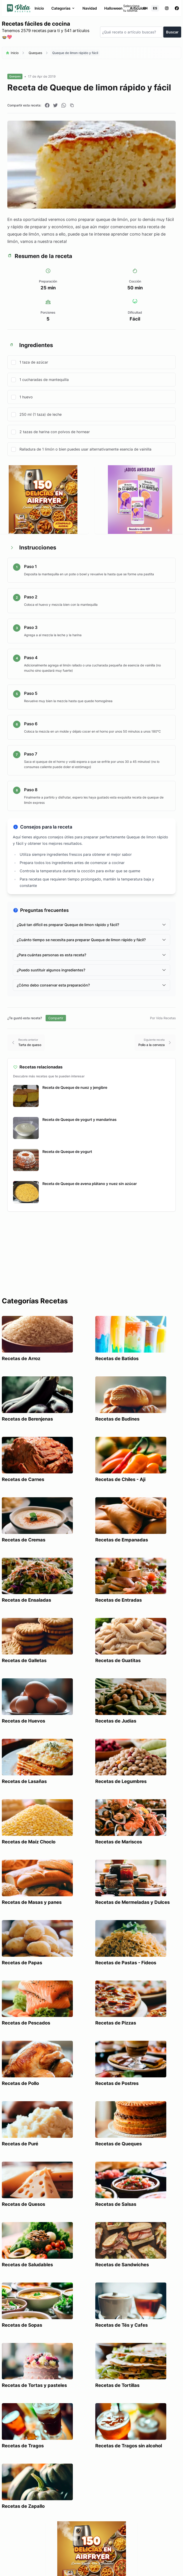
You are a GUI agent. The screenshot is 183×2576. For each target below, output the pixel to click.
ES (155, 8)
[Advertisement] (91, 1262)
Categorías (63, 8)
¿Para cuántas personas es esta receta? (91, 955)
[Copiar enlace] (72, 105)
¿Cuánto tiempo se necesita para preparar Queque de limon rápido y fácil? (91, 939)
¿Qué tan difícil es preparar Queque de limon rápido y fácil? (91, 924)
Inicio (39, 8)
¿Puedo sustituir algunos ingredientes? (91, 970)
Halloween (113, 8)
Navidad (89, 8)
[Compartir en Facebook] (47, 105)
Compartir (55, 1018)
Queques (35, 53)
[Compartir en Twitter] (55, 105)
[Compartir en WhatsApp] (63, 105)
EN (145, 8)
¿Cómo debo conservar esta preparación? (91, 985)
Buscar (172, 32)
